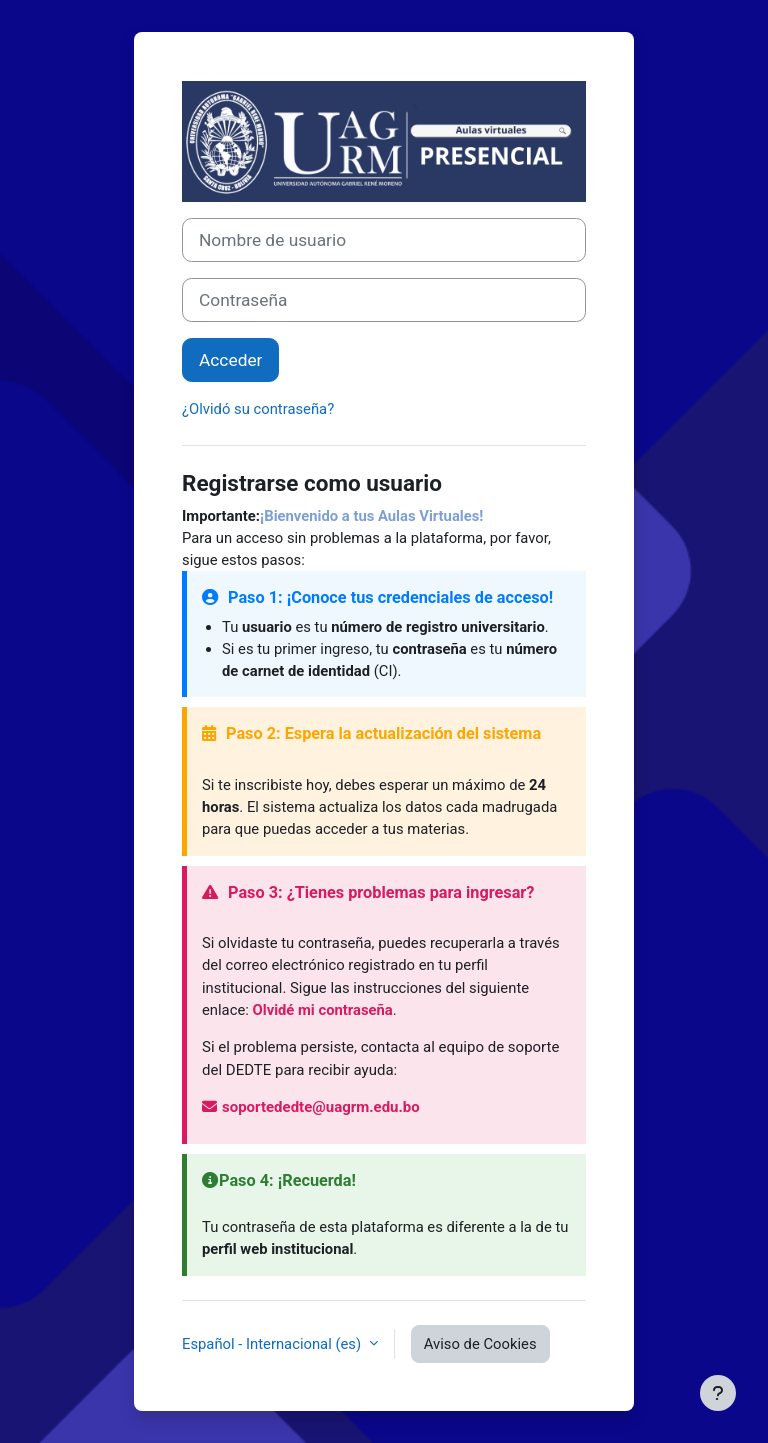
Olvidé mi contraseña (323, 1010)
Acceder (230, 360)
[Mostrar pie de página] (718, 1393)
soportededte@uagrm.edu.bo (311, 1107)
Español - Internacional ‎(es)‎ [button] (273, 1344)
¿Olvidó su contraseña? (258, 409)
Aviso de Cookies (480, 1344)
